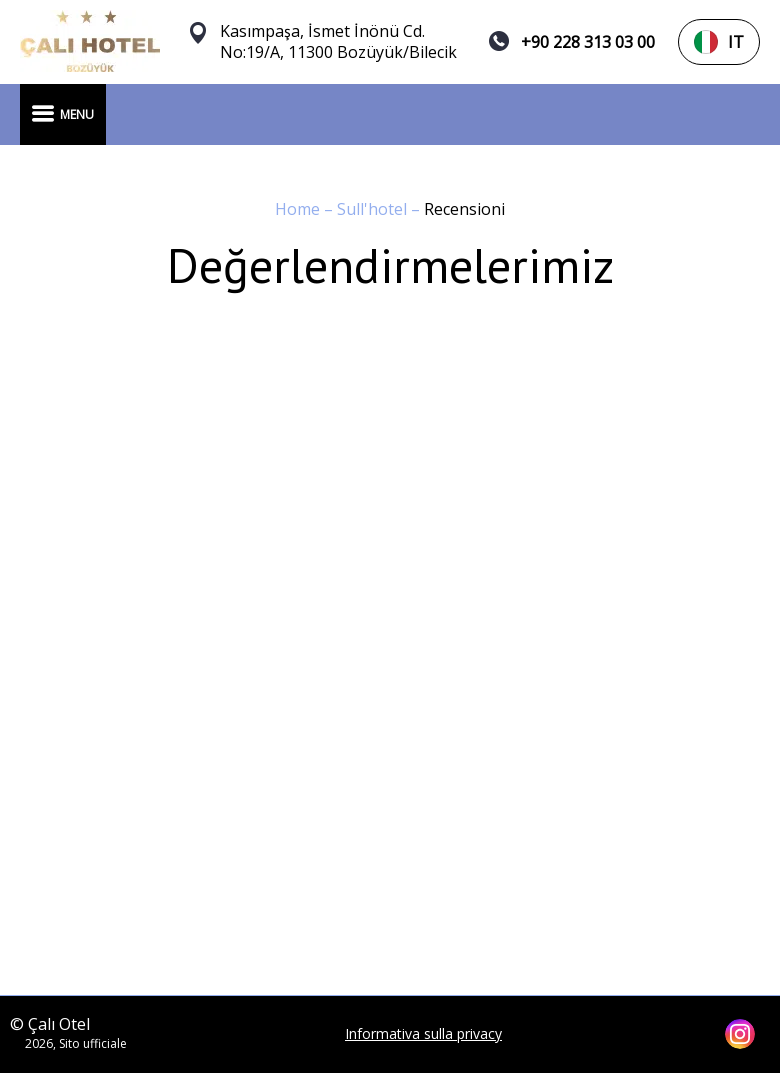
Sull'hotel (374, 209)
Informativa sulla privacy (423, 1034)
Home (299, 209)
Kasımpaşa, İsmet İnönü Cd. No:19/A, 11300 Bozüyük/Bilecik (338, 42)
